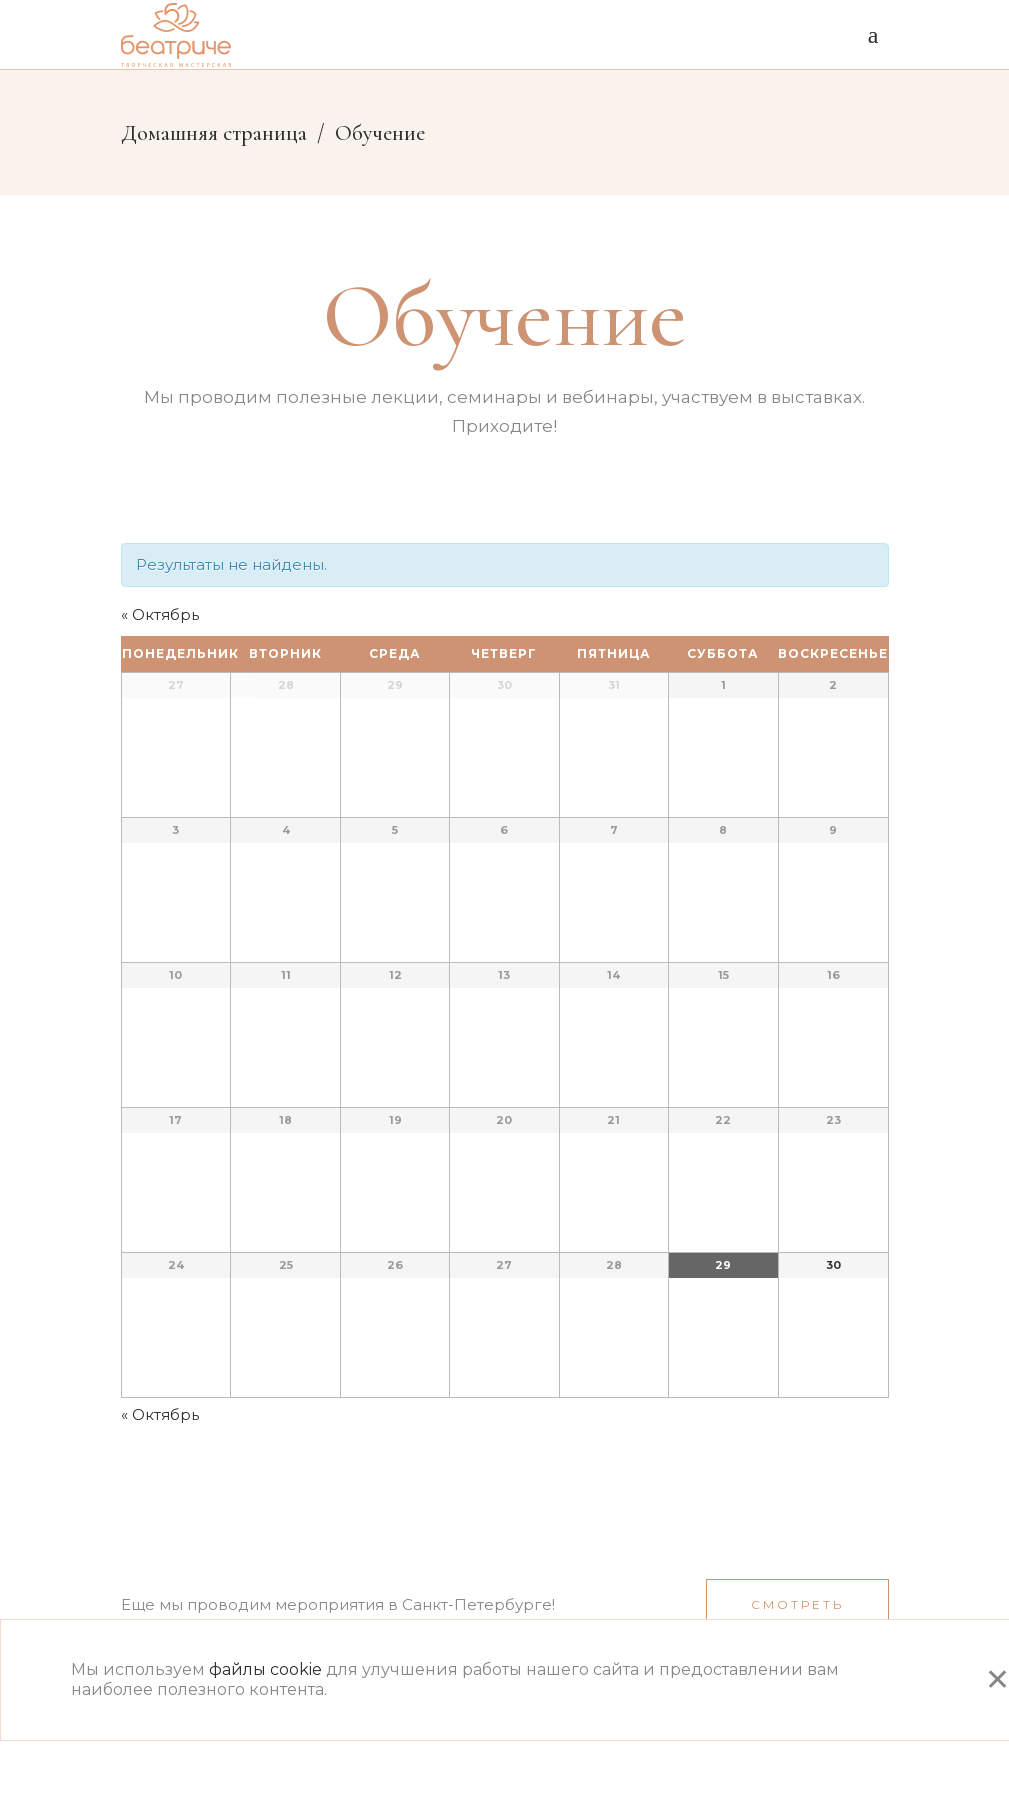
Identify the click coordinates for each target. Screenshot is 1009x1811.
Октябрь (160, 614)
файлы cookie (265, 1669)
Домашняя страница (214, 133)
